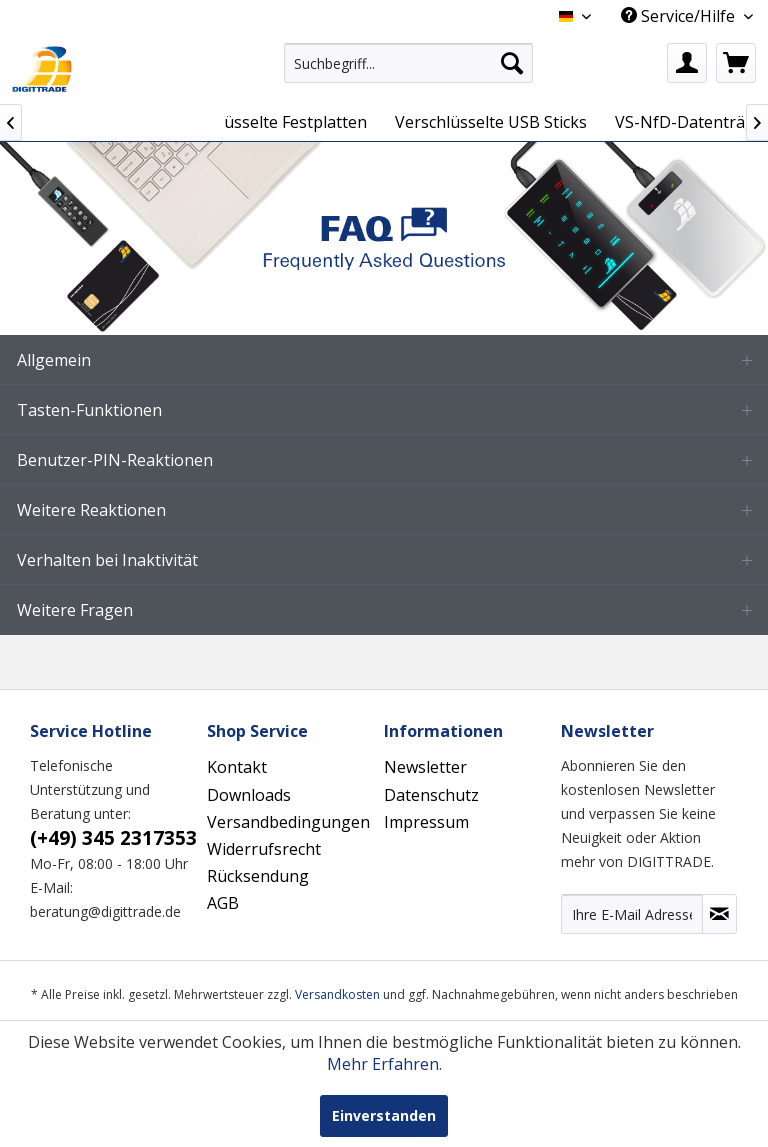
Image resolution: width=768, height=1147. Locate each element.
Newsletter (425, 767)
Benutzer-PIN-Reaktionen (115, 460)
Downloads (249, 795)
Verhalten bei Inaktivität (107, 560)
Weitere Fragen (75, 610)
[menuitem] (409, 63)
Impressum (426, 822)
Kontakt (237, 767)
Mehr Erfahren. (384, 1064)
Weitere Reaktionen (91, 510)
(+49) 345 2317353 (113, 838)
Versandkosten (337, 994)
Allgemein (54, 360)
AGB (223, 903)
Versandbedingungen (288, 822)
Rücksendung (258, 876)
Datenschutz (431, 795)
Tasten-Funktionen (89, 410)
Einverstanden (384, 1115)
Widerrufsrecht (264, 849)
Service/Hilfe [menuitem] (680, 16)
